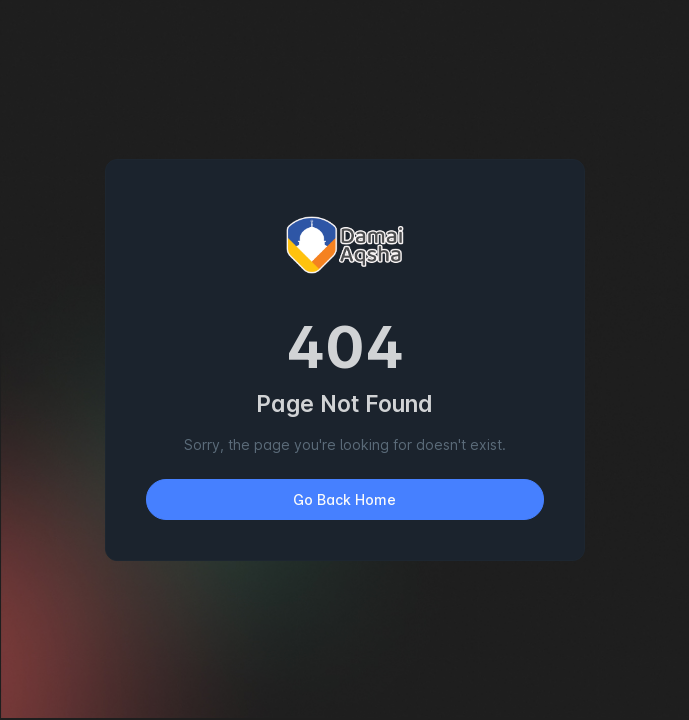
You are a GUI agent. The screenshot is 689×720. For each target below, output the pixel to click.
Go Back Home (344, 499)
